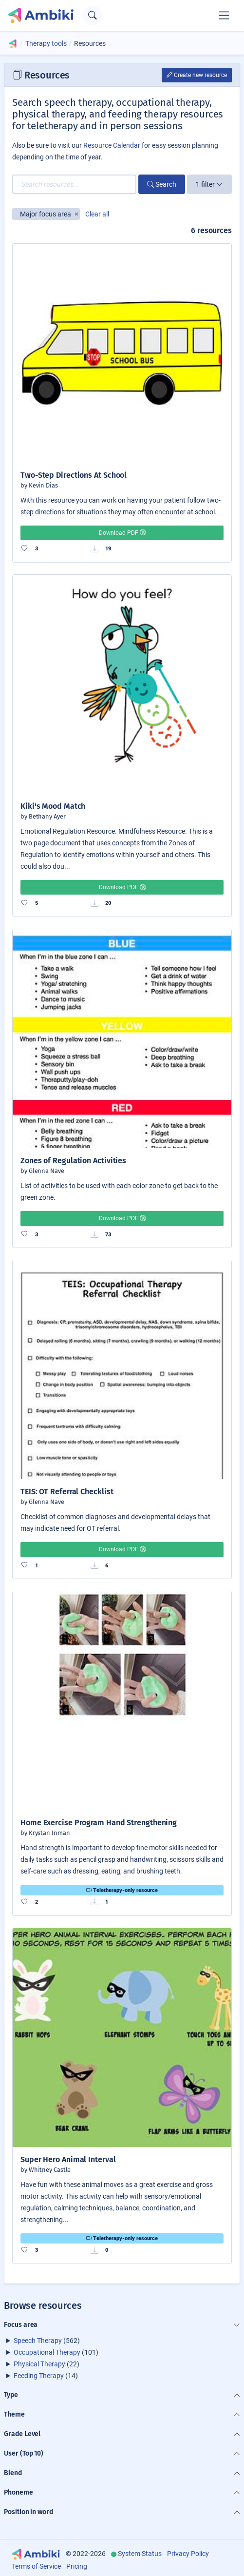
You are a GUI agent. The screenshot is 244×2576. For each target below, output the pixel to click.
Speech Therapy (38, 2340)
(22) (46, 2364)
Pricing (76, 2566)
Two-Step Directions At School (73, 475)
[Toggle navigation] (224, 15)
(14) (46, 2376)
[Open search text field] (92, 15)
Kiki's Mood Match (52, 806)
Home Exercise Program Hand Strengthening (98, 1822)
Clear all (97, 214)
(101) (56, 2352)
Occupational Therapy (47, 2352)
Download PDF (122, 532)
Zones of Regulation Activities (73, 1160)
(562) (47, 2340)
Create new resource (197, 75)
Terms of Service (36, 2566)
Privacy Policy (188, 2553)
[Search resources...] (74, 184)
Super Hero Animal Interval (68, 2159)
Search (161, 184)
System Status (140, 2553)
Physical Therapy (39, 2364)
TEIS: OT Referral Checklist (66, 1491)
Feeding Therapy (39, 2376)
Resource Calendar (111, 145)
